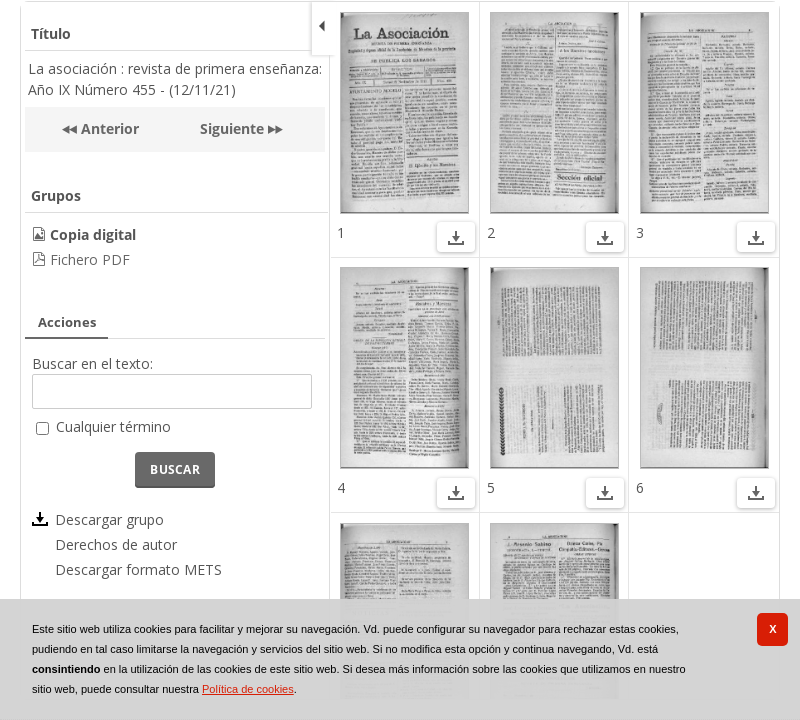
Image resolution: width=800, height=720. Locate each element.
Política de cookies (248, 689)
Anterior (108, 128)
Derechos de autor (116, 544)
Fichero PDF (90, 259)
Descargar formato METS (138, 569)
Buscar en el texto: (92, 363)
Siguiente (232, 128)
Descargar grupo (109, 519)
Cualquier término (113, 426)
